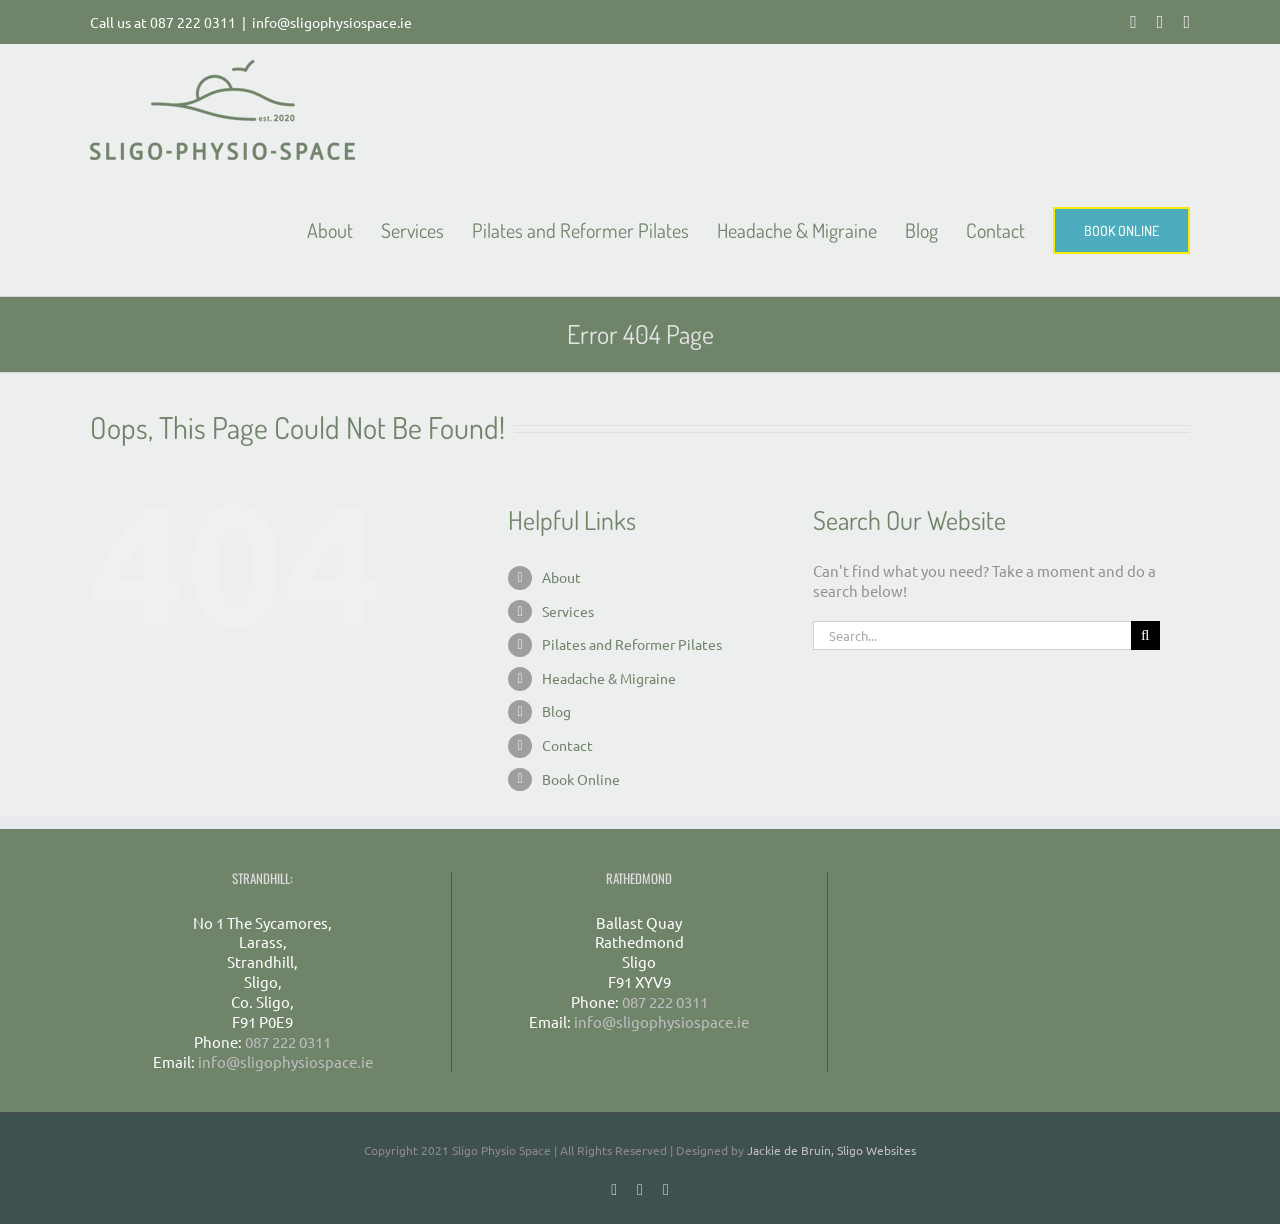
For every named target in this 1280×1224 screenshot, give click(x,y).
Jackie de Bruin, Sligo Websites (831, 1150)
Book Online (581, 779)
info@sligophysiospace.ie (332, 22)
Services (568, 611)
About (561, 577)
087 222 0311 (193, 22)
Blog (556, 711)
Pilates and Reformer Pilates (632, 644)
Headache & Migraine (609, 678)
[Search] (1145, 635)
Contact (567, 745)
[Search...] (972, 635)
